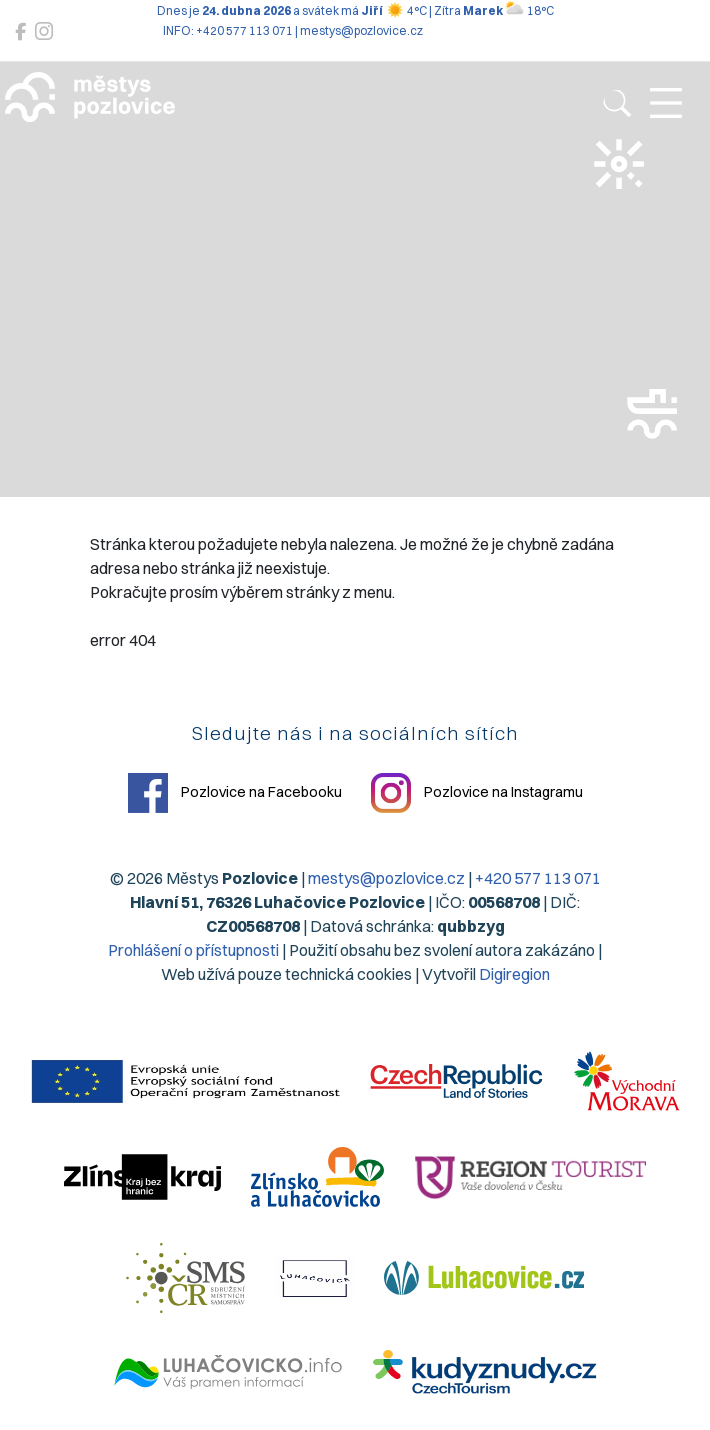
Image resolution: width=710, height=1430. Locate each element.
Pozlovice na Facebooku (235, 793)
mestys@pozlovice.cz (386, 878)
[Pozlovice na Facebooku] (20, 31)
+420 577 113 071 (538, 878)
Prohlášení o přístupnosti (193, 950)
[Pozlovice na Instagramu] (44, 31)
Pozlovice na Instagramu (477, 793)
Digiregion (514, 974)
